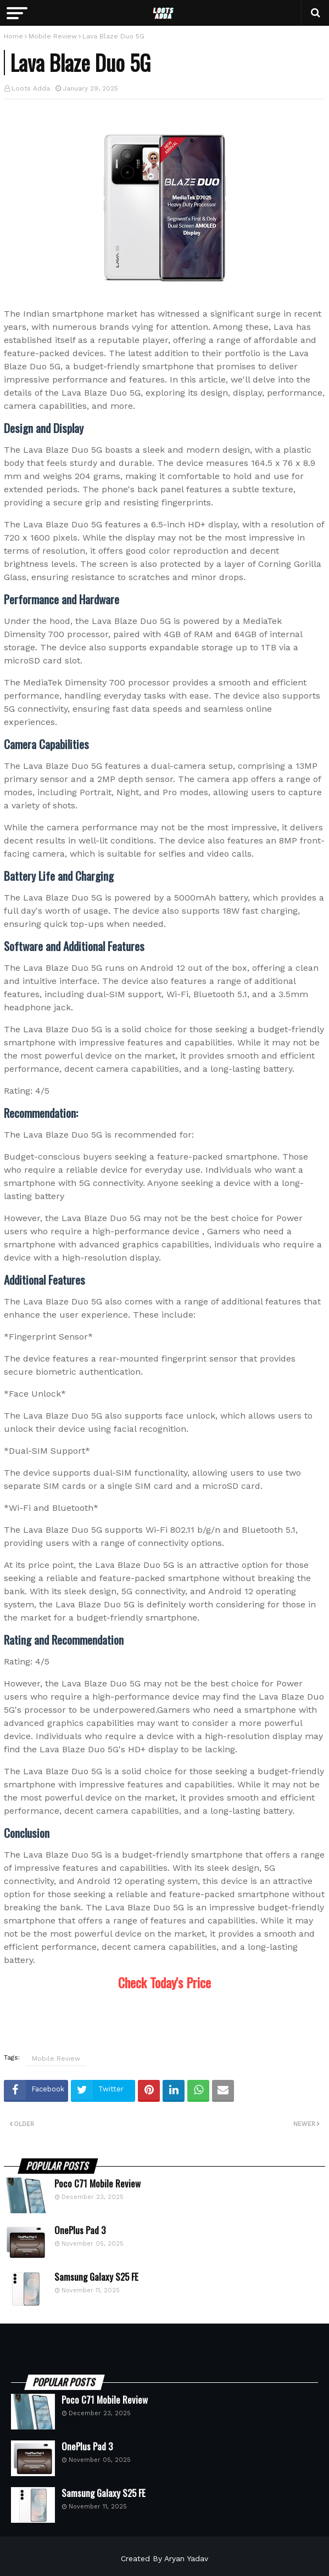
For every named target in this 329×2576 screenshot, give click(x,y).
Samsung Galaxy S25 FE (96, 2277)
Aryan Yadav (186, 2558)
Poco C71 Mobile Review (97, 2184)
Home (13, 36)
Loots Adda (31, 88)
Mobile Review (53, 36)
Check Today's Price (164, 1982)
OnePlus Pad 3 (79, 2230)
